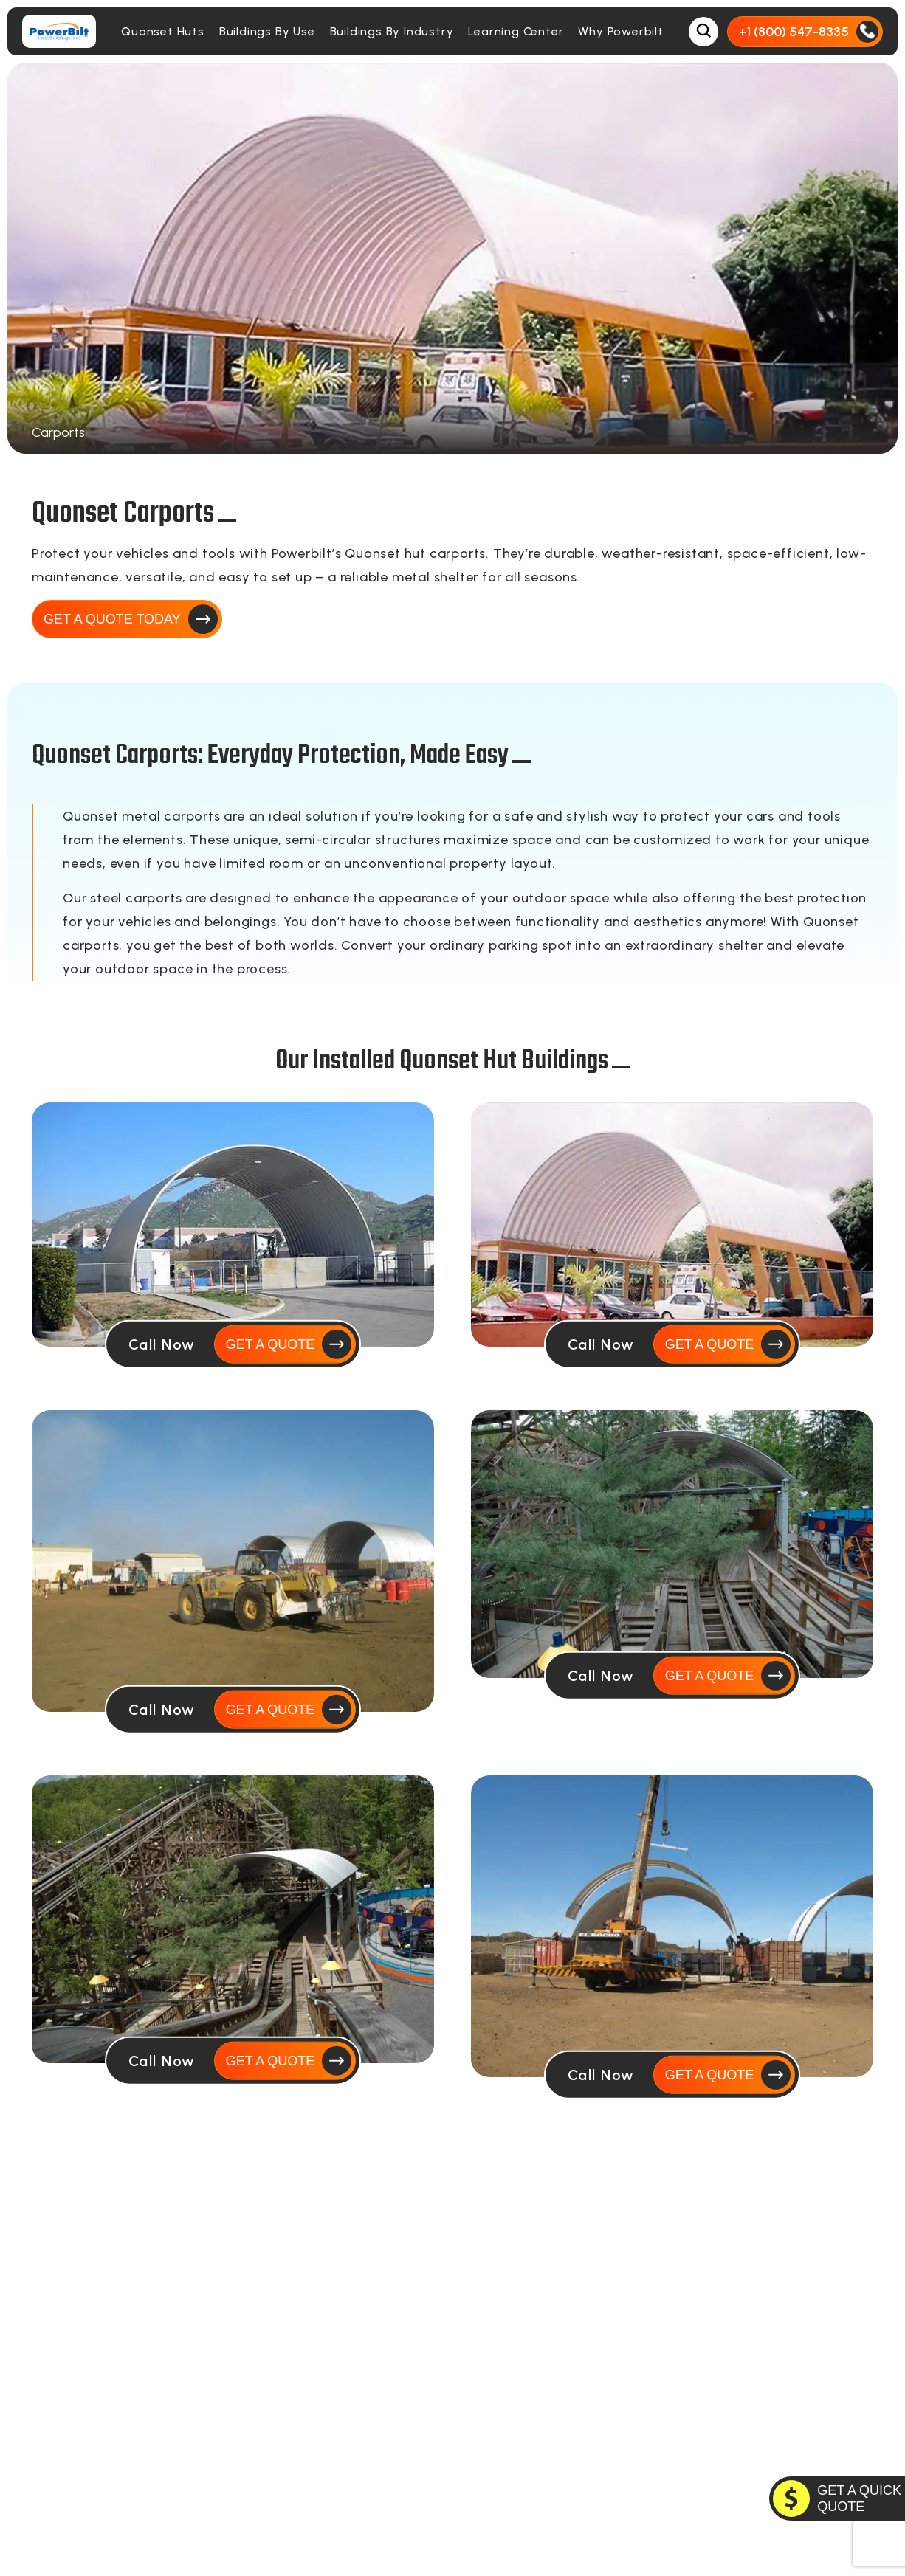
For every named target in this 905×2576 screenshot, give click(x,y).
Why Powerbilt (620, 31)
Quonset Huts (162, 31)
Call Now (162, 1344)
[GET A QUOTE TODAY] (837, 2498)
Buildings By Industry (392, 31)
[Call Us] (805, 31)
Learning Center (515, 31)
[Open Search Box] (703, 31)
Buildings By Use (267, 31)
